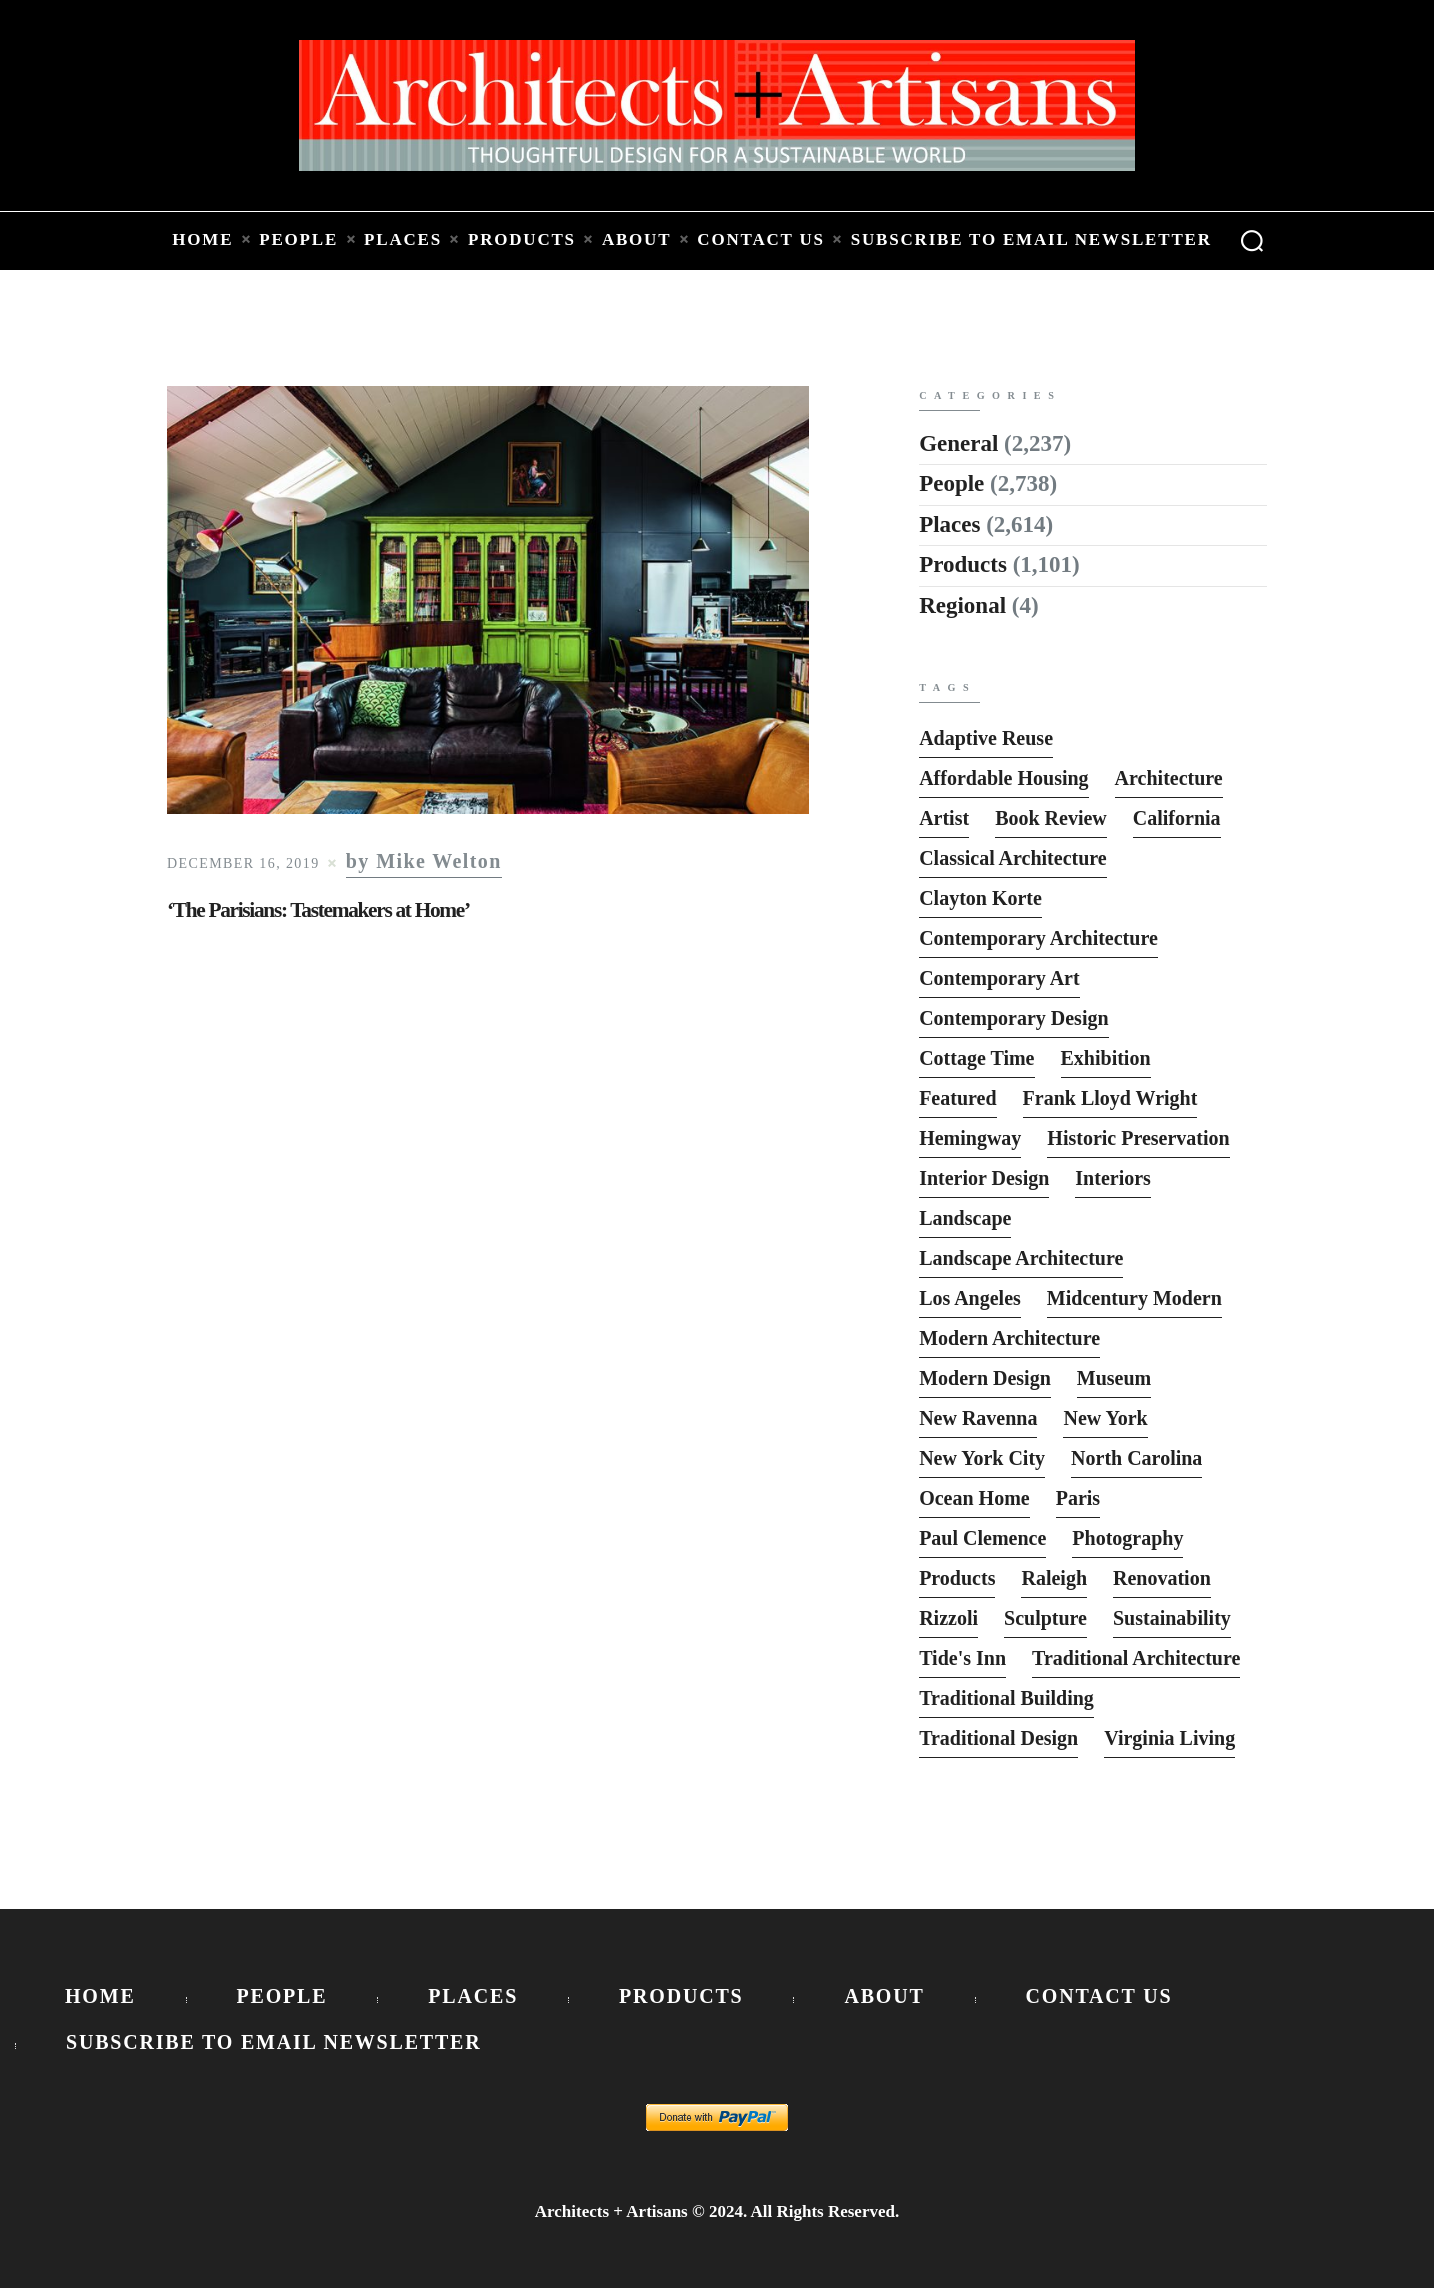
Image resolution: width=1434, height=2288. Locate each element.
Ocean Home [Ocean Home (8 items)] (974, 1498)
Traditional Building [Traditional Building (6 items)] (1006, 1698)
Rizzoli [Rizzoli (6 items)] (948, 1618)
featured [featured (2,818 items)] (957, 1098)
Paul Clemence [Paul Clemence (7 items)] (982, 1538)
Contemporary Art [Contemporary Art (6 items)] (999, 978)
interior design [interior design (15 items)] (984, 1178)
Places (949, 524)
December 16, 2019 (243, 863)
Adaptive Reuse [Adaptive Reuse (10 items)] (986, 738)
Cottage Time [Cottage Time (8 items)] (976, 1058)
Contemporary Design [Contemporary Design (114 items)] (1013, 1018)
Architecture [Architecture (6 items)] (1169, 778)
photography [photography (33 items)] (1127, 1538)
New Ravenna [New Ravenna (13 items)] (978, 1418)
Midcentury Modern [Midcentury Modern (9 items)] (1134, 1298)
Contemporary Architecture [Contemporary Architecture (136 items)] (1038, 938)
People (951, 483)
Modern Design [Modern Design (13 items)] (985, 1378)
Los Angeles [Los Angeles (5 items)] (970, 1298)
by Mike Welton (424, 861)
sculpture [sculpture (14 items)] (1045, 1618)
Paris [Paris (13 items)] (1078, 1498)
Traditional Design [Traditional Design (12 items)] (998, 1738)
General (958, 443)
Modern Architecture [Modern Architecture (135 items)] (1009, 1338)
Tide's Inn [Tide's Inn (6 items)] (962, 1658)
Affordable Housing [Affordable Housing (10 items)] (1003, 778)
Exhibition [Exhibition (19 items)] (1106, 1058)
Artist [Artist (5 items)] (944, 818)
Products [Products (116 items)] (957, 1578)
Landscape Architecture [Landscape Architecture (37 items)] (1021, 1258)
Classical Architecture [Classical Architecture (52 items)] (1013, 858)
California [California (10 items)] (1177, 818)
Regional (962, 605)
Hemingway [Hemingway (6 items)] (970, 1138)
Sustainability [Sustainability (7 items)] (1172, 1618)
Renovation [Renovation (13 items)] (1162, 1578)
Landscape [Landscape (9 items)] (965, 1218)
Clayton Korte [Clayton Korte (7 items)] (980, 898)
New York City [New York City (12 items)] (982, 1458)
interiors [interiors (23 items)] (1113, 1178)
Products (963, 564)
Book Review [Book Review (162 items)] (1051, 818)
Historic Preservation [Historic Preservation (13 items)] (1138, 1138)
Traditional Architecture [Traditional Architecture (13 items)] (1136, 1658)
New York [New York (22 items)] (1105, 1418)
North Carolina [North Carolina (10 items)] (1136, 1458)
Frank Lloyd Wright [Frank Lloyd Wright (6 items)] (1110, 1098)
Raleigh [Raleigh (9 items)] (1054, 1578)
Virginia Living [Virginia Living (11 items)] (1169, 1738)
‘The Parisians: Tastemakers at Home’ (318, 910)
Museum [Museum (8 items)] (1114, 1378)
